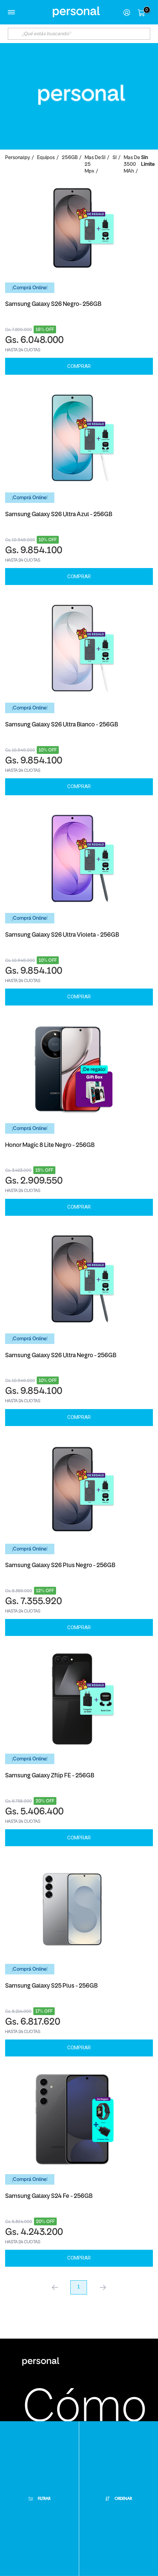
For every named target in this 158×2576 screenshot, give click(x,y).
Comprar (79, 366)
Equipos (46, 158)
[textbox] (79, 34)
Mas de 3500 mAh (132, 165)
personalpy (17, 158)
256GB (69, 158)
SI (103, 158)
